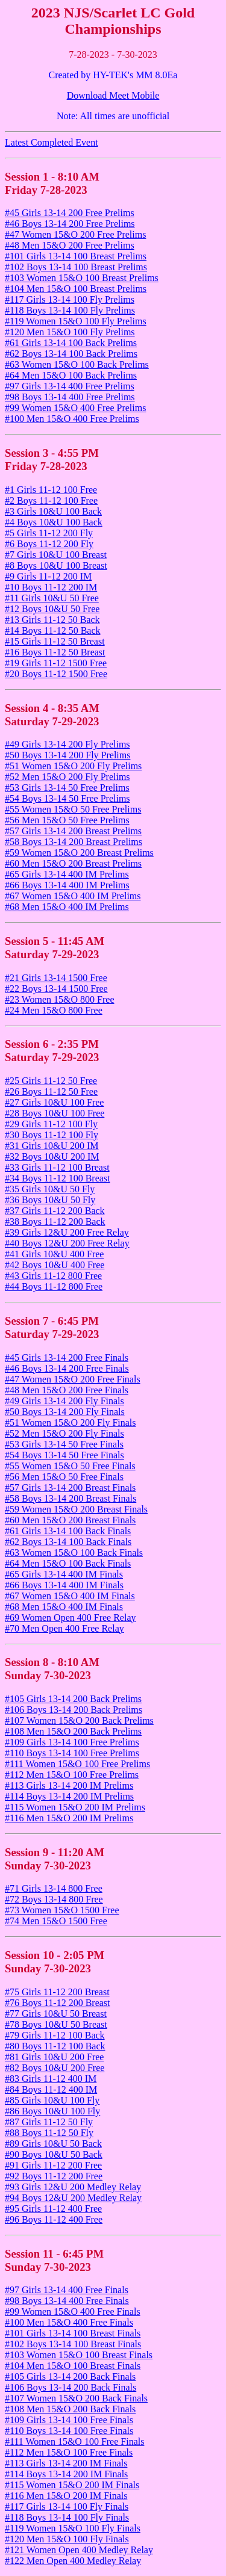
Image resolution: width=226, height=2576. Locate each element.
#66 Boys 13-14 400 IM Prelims (67, 885)
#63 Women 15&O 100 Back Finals (74, 1552)
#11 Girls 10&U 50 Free (52, 598)
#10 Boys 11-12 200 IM (51, 587)
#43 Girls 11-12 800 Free (53, 1276)
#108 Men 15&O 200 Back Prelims (73, 1731)
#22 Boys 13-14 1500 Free (56, 988)
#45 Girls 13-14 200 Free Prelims (69, 213)
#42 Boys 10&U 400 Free (54, 1265)
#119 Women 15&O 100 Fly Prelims (75, 321)
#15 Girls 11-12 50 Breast (55, 641)
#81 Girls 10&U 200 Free (54, 2057)
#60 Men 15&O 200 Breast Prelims (73, 863)
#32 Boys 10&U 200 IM (52, 1156)
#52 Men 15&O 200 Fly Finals (64, 1433)
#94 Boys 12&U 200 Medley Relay (73, 2198)
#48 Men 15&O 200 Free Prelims (69, 245)
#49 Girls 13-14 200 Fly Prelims (67, 744)
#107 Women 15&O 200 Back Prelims (79, 1720)
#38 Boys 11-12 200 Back (55, 1221)
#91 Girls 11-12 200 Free (53, 2165)
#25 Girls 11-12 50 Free (51, 1081)
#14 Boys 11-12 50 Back (53, 630)
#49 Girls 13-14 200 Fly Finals (64, 1401)
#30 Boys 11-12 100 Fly (51, 1135)
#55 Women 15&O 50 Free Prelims (73, 809)
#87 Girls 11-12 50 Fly (49, 2122)
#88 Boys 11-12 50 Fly (49, 2133)
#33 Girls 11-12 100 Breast (57, 1167)
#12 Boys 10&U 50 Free (52, 609)
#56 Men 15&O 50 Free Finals (64, 1477)
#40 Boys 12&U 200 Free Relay (67, 1243)
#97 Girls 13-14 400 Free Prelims (69, 386)
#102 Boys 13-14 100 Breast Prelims (76, 267)
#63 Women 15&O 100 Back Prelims (77, 364)
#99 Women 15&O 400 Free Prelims (75, 408)
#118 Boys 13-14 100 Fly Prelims (70, 310)
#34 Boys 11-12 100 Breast (57, 1178)
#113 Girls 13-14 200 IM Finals (66, 2463)
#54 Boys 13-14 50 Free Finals (64, 1455)
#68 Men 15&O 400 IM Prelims (67, 907)
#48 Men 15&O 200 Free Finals (66, 1390)
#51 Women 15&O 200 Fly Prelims (73, 766)
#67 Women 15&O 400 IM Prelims (73, 896)
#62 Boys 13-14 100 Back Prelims (71, 353)
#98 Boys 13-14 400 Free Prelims (70, 397)
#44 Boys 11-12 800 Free (53, 1286)
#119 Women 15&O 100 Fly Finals (72, 2528)
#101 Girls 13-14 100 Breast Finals (72, 2333)
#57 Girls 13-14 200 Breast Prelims (73, 831)
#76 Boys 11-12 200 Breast (57, 2003)
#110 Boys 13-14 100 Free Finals (69, 2431)
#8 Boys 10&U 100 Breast (56, 565)
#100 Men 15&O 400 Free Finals (69, 2322)
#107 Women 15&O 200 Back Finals (76, 2398)
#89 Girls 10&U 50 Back (53, 2143)
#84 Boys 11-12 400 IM (51, 2089)
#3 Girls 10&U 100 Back (53, 511)
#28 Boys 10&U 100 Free (54, 1113)
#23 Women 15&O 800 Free (60, 999)
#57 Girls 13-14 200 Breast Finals (70, 1487)
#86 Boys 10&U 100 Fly (52, 2111)
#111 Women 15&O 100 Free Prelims (77, 1764)
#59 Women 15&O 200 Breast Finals (76, 1509)
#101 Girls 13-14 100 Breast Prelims (75, 256)
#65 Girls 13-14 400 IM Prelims (67, 874)
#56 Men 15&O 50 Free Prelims (67, 820)
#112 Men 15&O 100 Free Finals (69, 2452)
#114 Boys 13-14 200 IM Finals (66, 2474)
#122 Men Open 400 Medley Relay (73, 2561)
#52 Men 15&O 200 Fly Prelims (67, 777)
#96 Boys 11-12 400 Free (53, 2219)
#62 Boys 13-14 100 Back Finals (68, 1542)
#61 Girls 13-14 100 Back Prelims (71, 343)
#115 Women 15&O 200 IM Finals (72, 2485)
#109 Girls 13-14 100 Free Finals (69, 2420)
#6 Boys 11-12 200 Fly (49, 544)
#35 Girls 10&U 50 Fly (50, 1189)
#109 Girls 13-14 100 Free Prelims (72, 1742)
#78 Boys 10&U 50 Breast (56, 2024)
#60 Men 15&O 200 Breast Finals (70, 1520)
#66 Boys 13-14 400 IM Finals (64, 1585)
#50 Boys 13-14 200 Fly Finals (65, 1412)
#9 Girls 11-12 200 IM (48, 576)
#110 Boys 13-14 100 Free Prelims (72, 1753)
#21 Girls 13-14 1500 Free (56, 978)
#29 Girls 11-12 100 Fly (51, 1124)
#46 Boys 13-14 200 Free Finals (67, 1368)
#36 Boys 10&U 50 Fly (50, 1200)
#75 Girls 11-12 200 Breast (57, 1992)
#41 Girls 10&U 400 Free (54, 1254)
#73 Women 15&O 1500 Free (62, 1910)
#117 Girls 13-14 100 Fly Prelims (69, 299)
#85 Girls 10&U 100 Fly (52, 2100)
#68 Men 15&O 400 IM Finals (64, 1607)
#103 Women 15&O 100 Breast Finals (78, 2355)
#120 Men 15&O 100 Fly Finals (67, 2539)
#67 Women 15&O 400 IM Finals (70, 1596)
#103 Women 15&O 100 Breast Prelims (82, 278)
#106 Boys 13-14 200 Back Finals (70, 2387)
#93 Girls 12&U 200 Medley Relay (73, 2187)
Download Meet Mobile (113, 95)
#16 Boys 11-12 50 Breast (55, 652)
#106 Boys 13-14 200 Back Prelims (73, 1709)
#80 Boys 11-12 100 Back (55, 2046)
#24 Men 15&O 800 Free (53, 1010)
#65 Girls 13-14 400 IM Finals (64, 1574)
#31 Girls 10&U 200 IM (52, 1146)
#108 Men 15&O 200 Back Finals (70, 2409)
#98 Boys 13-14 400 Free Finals (67, 2301)
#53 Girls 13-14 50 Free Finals (64, 1444)
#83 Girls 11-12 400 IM (50, 2078)
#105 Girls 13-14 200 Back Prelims (73, 1699)
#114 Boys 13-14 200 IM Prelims (69, 1796)
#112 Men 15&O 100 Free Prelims (72, 1774)
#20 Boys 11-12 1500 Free (56, 674)
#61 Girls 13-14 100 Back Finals (68, 1531)
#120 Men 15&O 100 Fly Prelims (70, 332)
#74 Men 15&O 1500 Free (56, 1921)
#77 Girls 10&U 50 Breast (56, 2013)
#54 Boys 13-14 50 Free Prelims (67, 798)
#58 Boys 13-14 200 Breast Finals (70, 1498)
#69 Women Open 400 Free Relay (70, 1617)
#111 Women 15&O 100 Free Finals (74, 2441)
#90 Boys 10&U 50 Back (53, 2154)
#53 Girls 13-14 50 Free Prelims (67, 787)
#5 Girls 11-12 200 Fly (49, 533)
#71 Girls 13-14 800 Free (53, 1888)
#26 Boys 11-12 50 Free (51, 1091)
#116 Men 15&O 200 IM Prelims (69, 1818)
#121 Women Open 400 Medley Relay (79, 2550)
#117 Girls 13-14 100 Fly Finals (66, 2506)
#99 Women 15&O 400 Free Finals (72, 2311)
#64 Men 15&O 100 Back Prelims (71, 375)
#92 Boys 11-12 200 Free (53, 2176)
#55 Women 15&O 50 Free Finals (70, 1466)
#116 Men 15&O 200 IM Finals (66, 2496)
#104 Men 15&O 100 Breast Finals (72, 2366)
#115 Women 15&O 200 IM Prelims (75, 1807)
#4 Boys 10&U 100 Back (53, 522)
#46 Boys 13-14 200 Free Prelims (70, 223)
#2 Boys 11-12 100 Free (51, 500)
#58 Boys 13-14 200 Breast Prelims (73, 842)
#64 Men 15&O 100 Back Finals (68, 1563)
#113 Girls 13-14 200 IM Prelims (69, 1785)
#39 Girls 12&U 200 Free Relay (67, 1232)
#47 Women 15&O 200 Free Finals (72, 1379)
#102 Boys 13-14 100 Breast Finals (73, 2344)
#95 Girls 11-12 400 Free (53, 2208)
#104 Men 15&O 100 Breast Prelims (75, 288)
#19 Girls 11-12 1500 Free (56, 663)
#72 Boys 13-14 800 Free (54, 1899)
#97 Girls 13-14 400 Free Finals (66, 2290)
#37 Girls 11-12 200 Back (55, 1211)
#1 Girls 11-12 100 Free (51, 490)
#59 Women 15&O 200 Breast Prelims (79, 852)
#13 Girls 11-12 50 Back (52, 620)
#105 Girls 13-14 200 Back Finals (70, 2376)
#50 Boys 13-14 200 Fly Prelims (67, 755)
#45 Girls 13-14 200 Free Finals (66, 1357)
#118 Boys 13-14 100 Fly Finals (67, 2517)
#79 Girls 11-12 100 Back (55, 2035)
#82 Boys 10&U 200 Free (54, 2068)
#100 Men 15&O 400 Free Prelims (72, 418)
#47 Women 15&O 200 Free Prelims (75, 234)
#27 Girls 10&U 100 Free (54, 1102)
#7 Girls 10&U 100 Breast (56, 555)
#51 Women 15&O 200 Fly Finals (70, 1422)
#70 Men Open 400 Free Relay (64, 1628)
